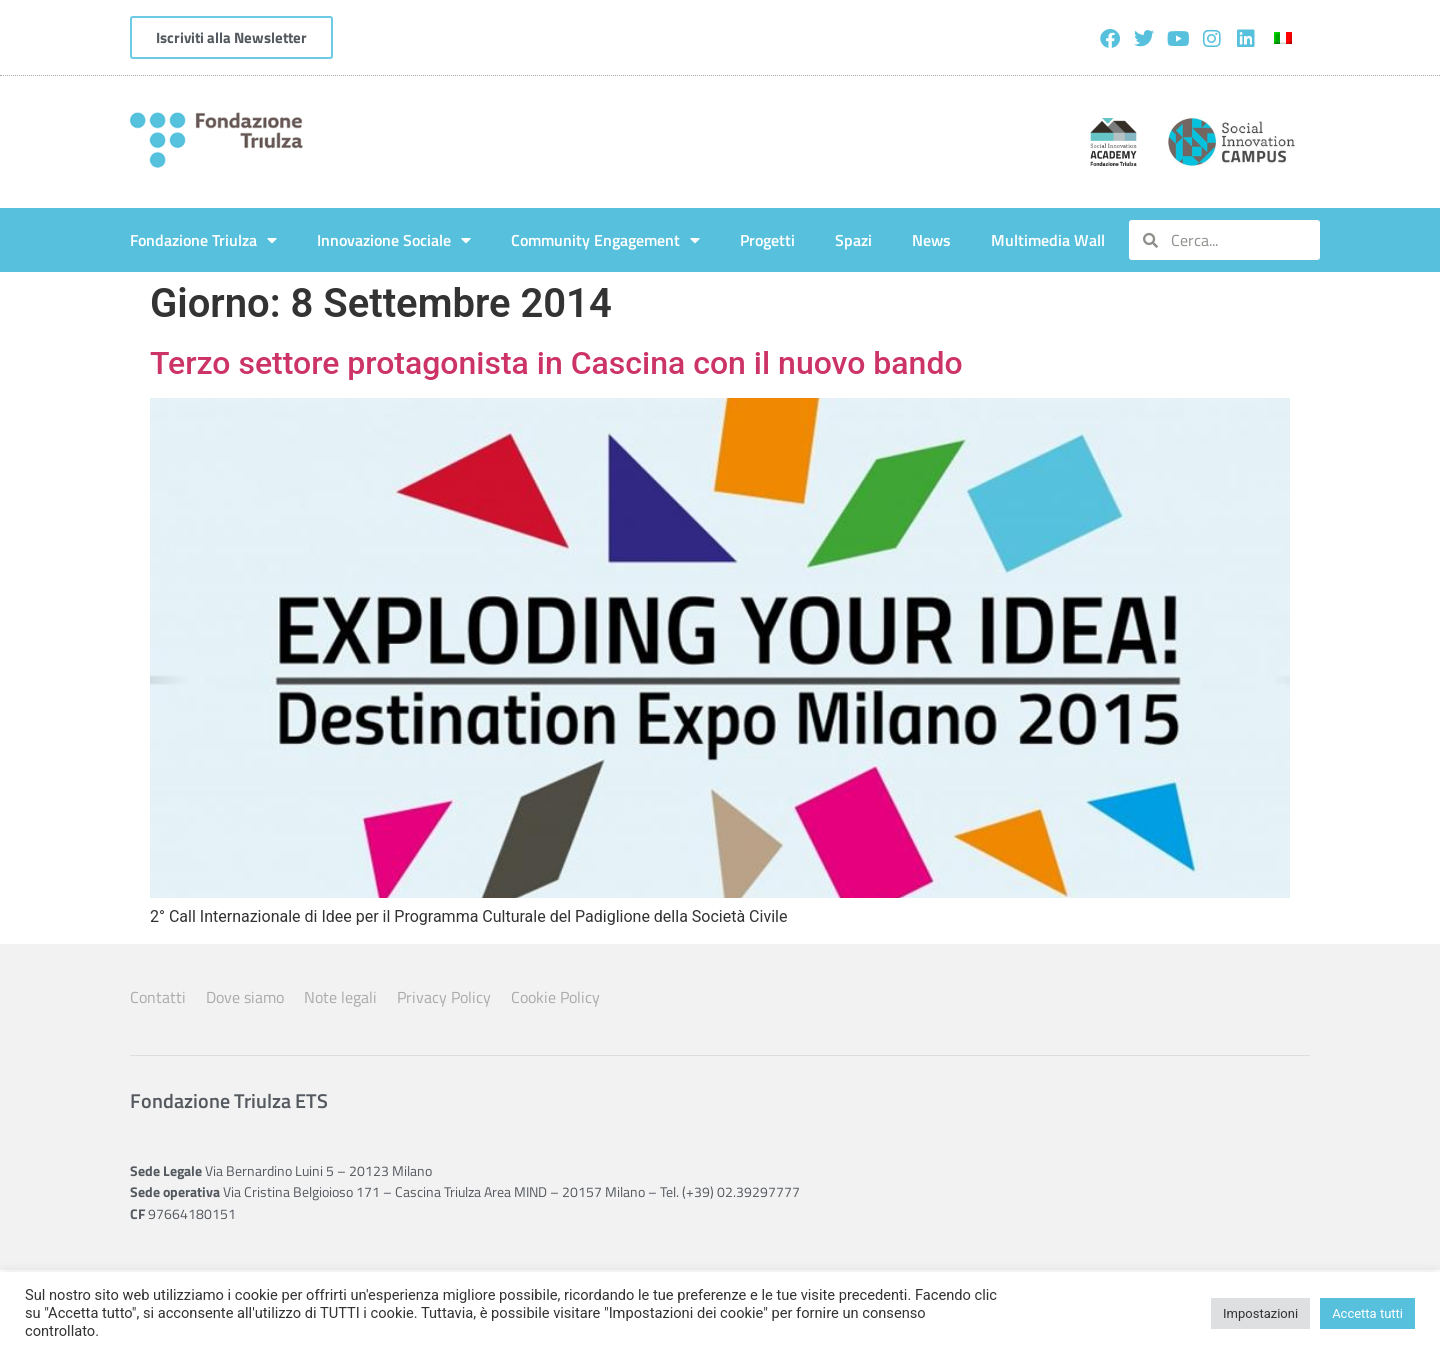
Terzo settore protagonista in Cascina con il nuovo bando (556, 363)
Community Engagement (605, 240)
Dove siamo (245, 997)
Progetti (767, 240)
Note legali (340, 997)
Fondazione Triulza (203, 240)
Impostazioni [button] (1260, 1313)
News (931, 240)
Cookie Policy (555, 997)
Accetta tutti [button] (1367, 1313)
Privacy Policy (444, 997)
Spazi (853, 240)
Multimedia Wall (1048, 240)
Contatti (158, 997)
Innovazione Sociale (394, 240)
